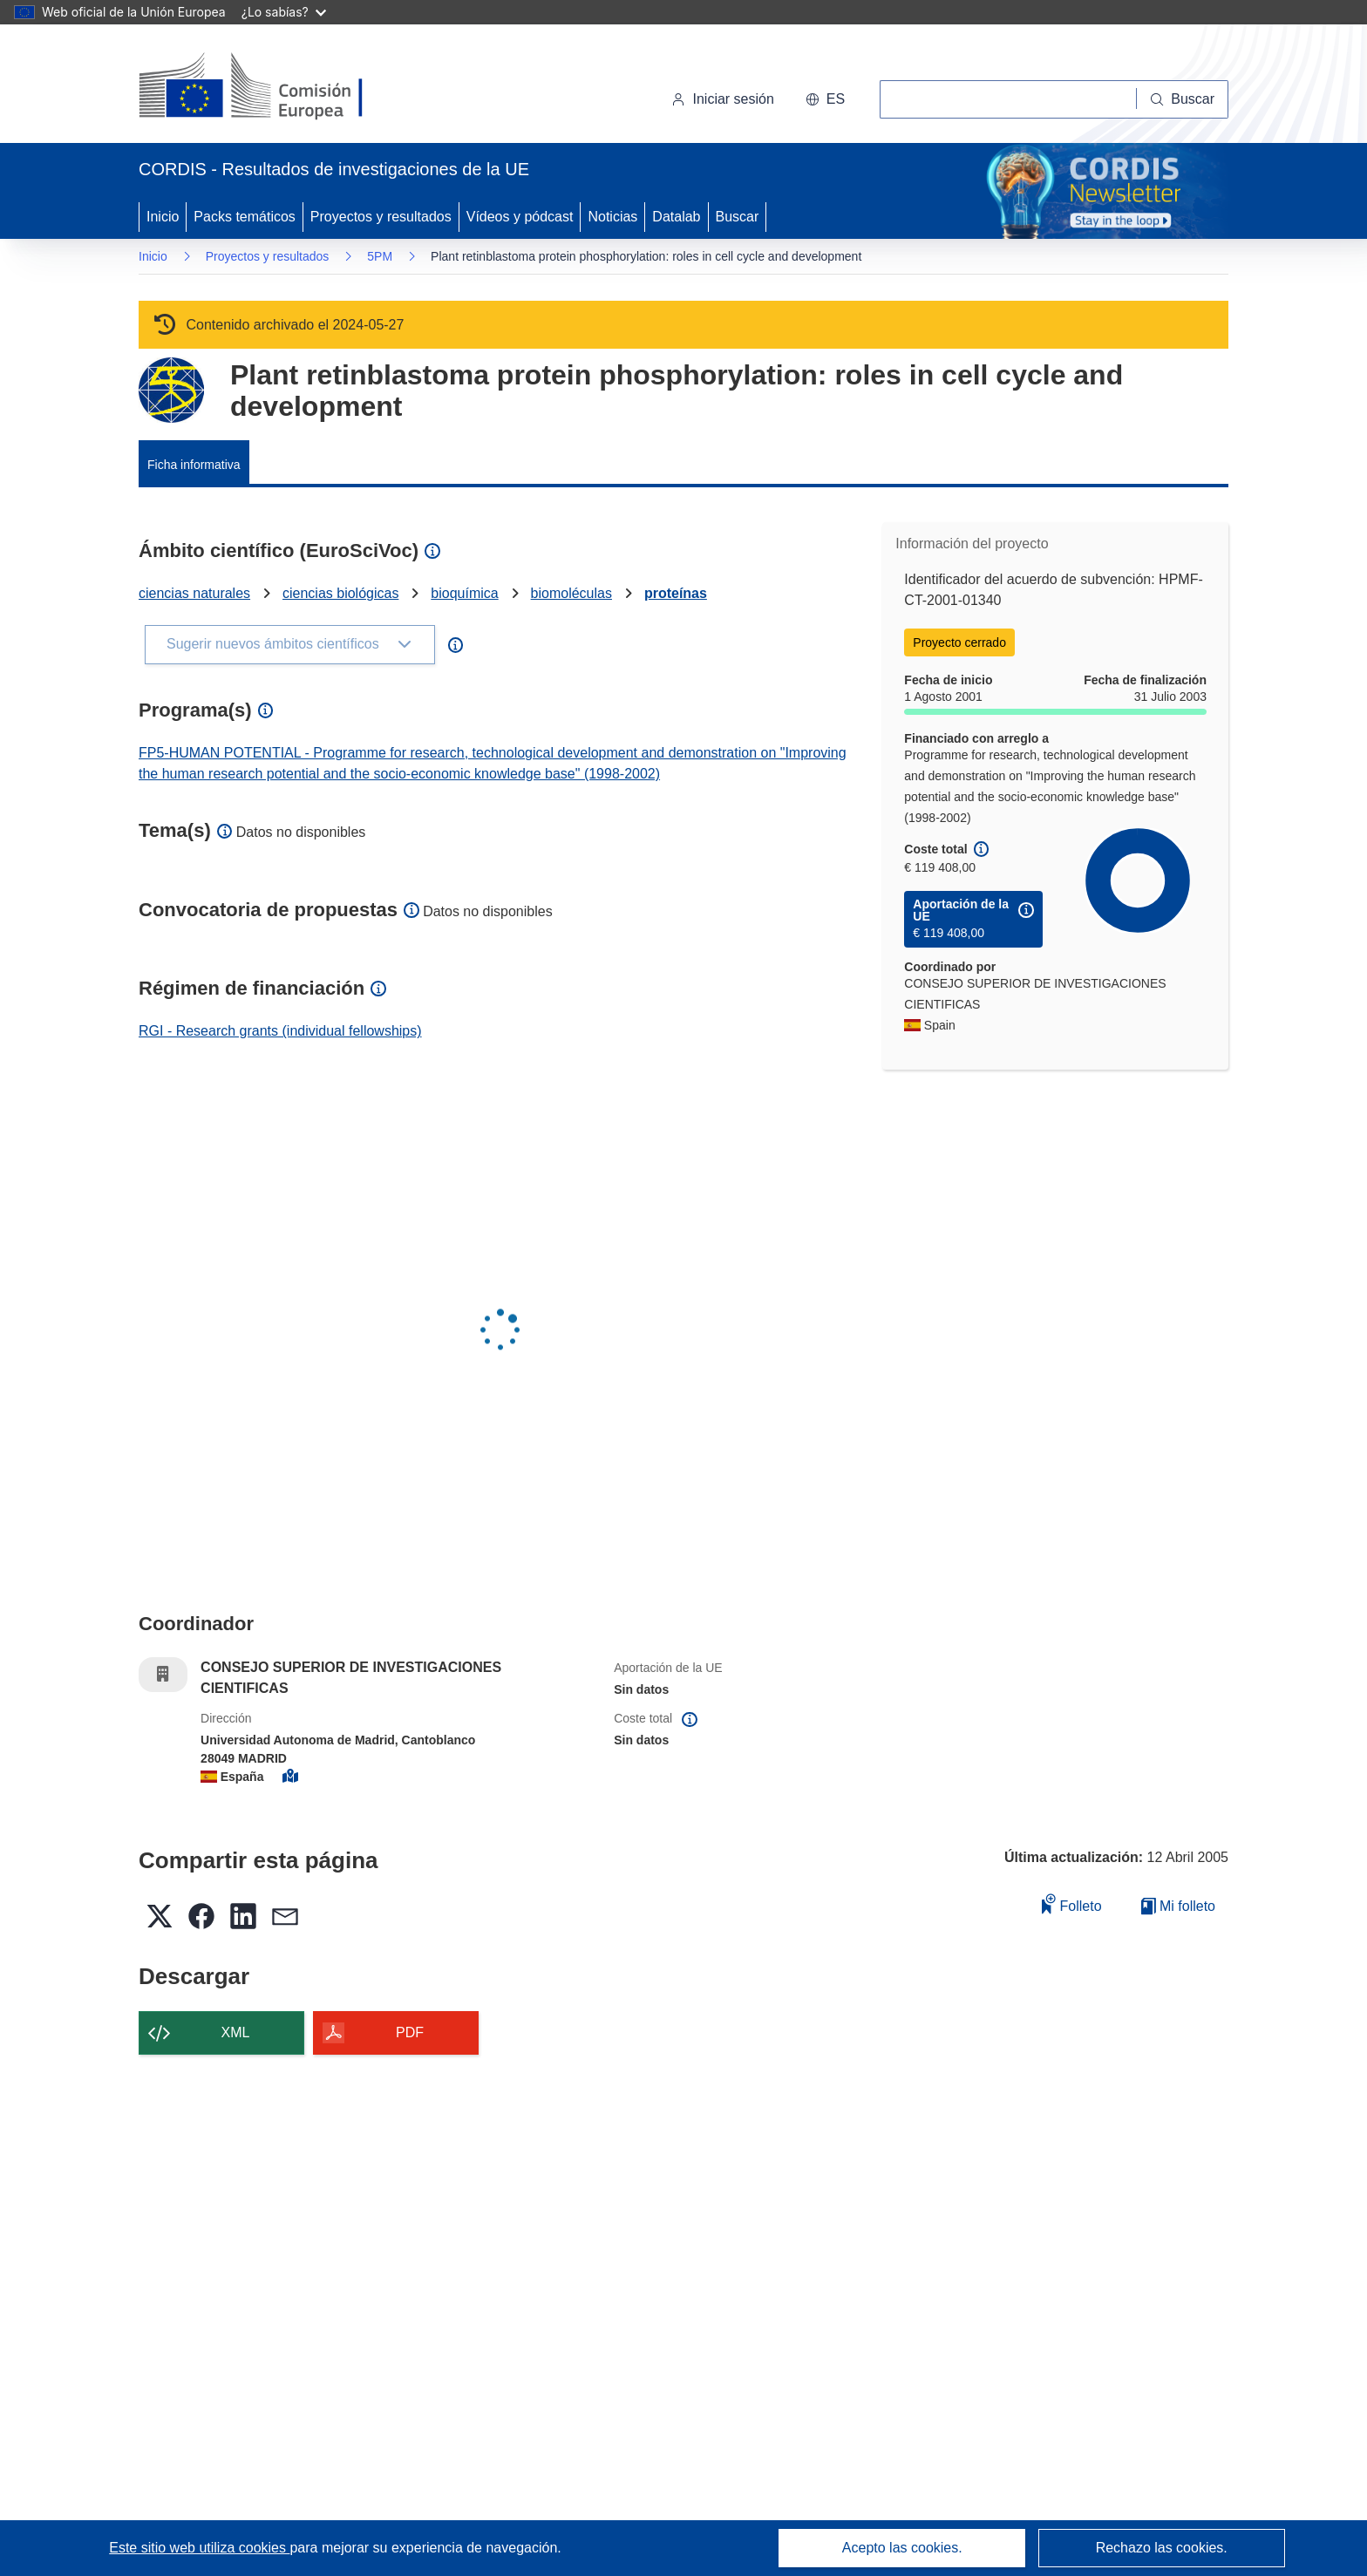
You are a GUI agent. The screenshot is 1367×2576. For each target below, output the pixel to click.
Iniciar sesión (722, 99)
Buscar (737, 216)
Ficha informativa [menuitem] (194, 465)
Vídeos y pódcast (520, 216)
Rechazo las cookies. (1162, 2547)
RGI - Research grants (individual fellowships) (280, 1030)
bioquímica (464, 593)
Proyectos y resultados (381, 216)
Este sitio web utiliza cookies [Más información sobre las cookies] (199, 2547)
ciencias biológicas (340, 593)
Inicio (162, 216)
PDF (410, 2032)
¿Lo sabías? (283, 11)
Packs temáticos (244, 216)
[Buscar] (1182, 99)
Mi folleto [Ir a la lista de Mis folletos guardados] (1178, 1906)
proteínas (675, 593)
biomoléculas (571, 593)
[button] (825, 99)
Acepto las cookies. (902, 2547)
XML (235, 2032)
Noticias (612, 216)
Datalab (676, 216)
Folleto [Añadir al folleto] (1071, 1903)
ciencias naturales (194, 593)
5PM (379, 256)
